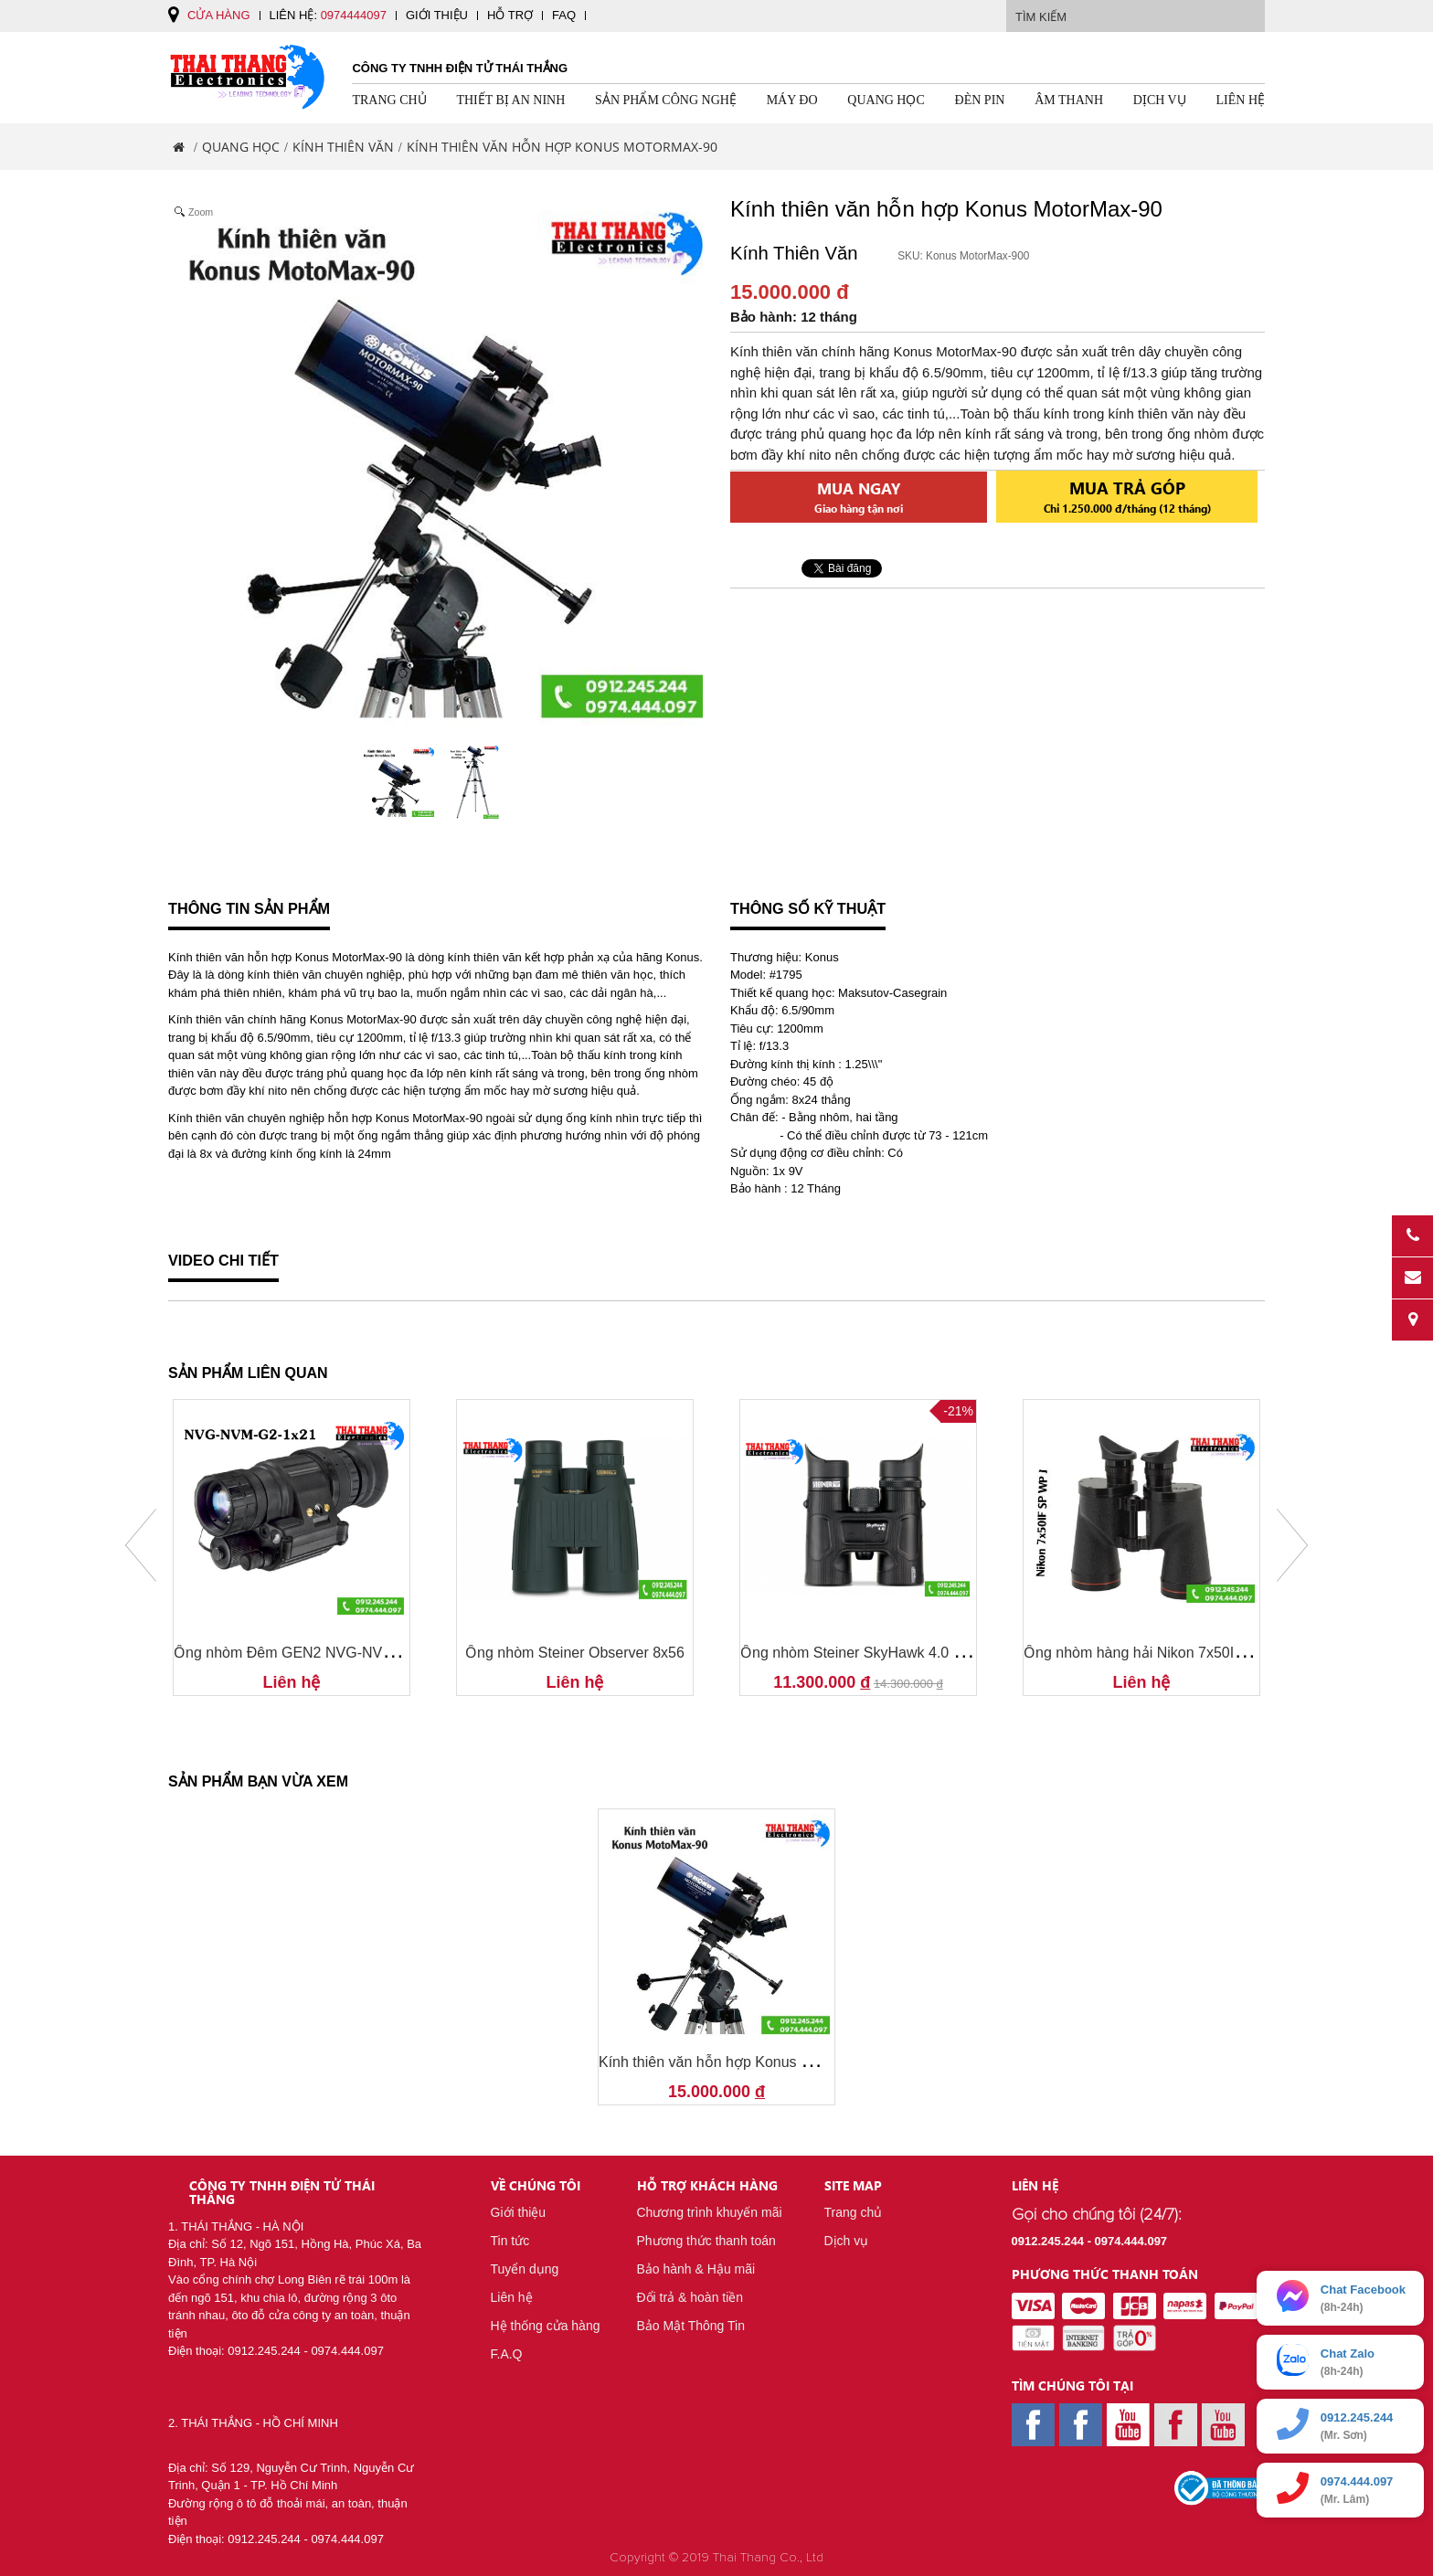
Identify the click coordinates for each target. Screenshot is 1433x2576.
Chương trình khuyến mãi (709, 2212)
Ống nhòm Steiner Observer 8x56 (575, 1652)
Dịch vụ (1159, 100)
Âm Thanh (1069, 100)
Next (1292, 1545)
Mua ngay (858, 496)
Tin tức (510, 2240)
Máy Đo (792, 100)
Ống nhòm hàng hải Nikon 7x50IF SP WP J (1164, 1652)
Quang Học (886, 100)
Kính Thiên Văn (343, 146)
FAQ (564, 15)
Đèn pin (980, 100)
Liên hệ (1241, 100)
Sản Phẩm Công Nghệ (666, 100)
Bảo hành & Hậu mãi (696, 2269)
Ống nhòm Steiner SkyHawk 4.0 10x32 (866, 1652)
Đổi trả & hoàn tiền (690, 2297)
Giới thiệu (437, 15)
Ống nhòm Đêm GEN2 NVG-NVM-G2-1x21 (314, 1652)
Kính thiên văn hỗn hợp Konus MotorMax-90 (742, 2062)
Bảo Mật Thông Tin (691, 2325)
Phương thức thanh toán (706, 2240)
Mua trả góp (1127, 495)
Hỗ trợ (510, 15)
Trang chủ (389, 100)
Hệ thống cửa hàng (545, 2325)
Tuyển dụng (525, 2269)
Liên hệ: (328, 15)
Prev (140, 1545)
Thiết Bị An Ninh (510, 100)
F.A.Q (507, 2354)
